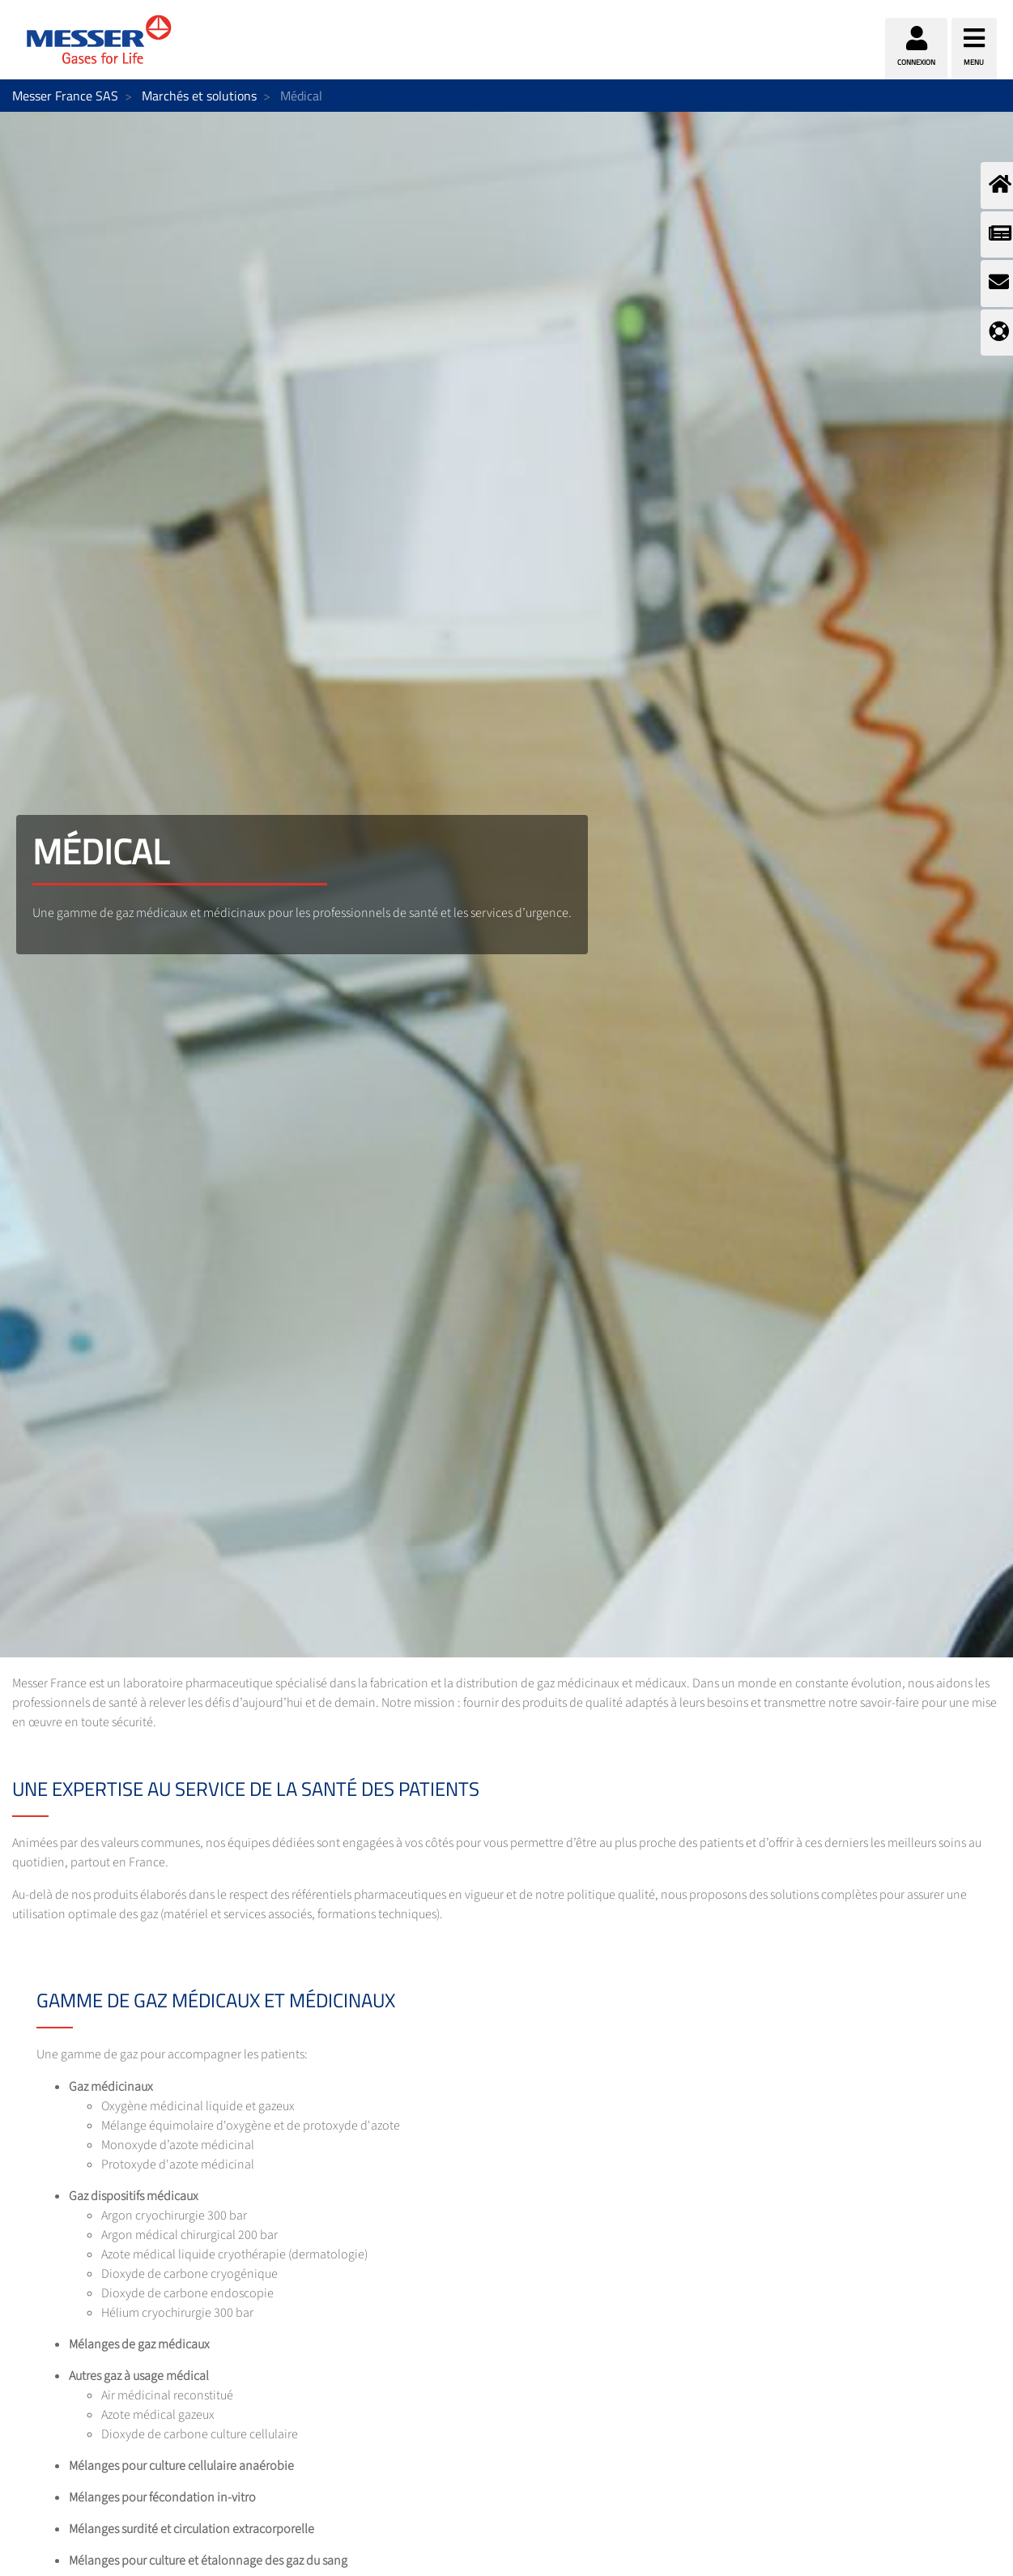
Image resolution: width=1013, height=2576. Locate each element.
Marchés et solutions (199, 95)
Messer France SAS (65, 95)
